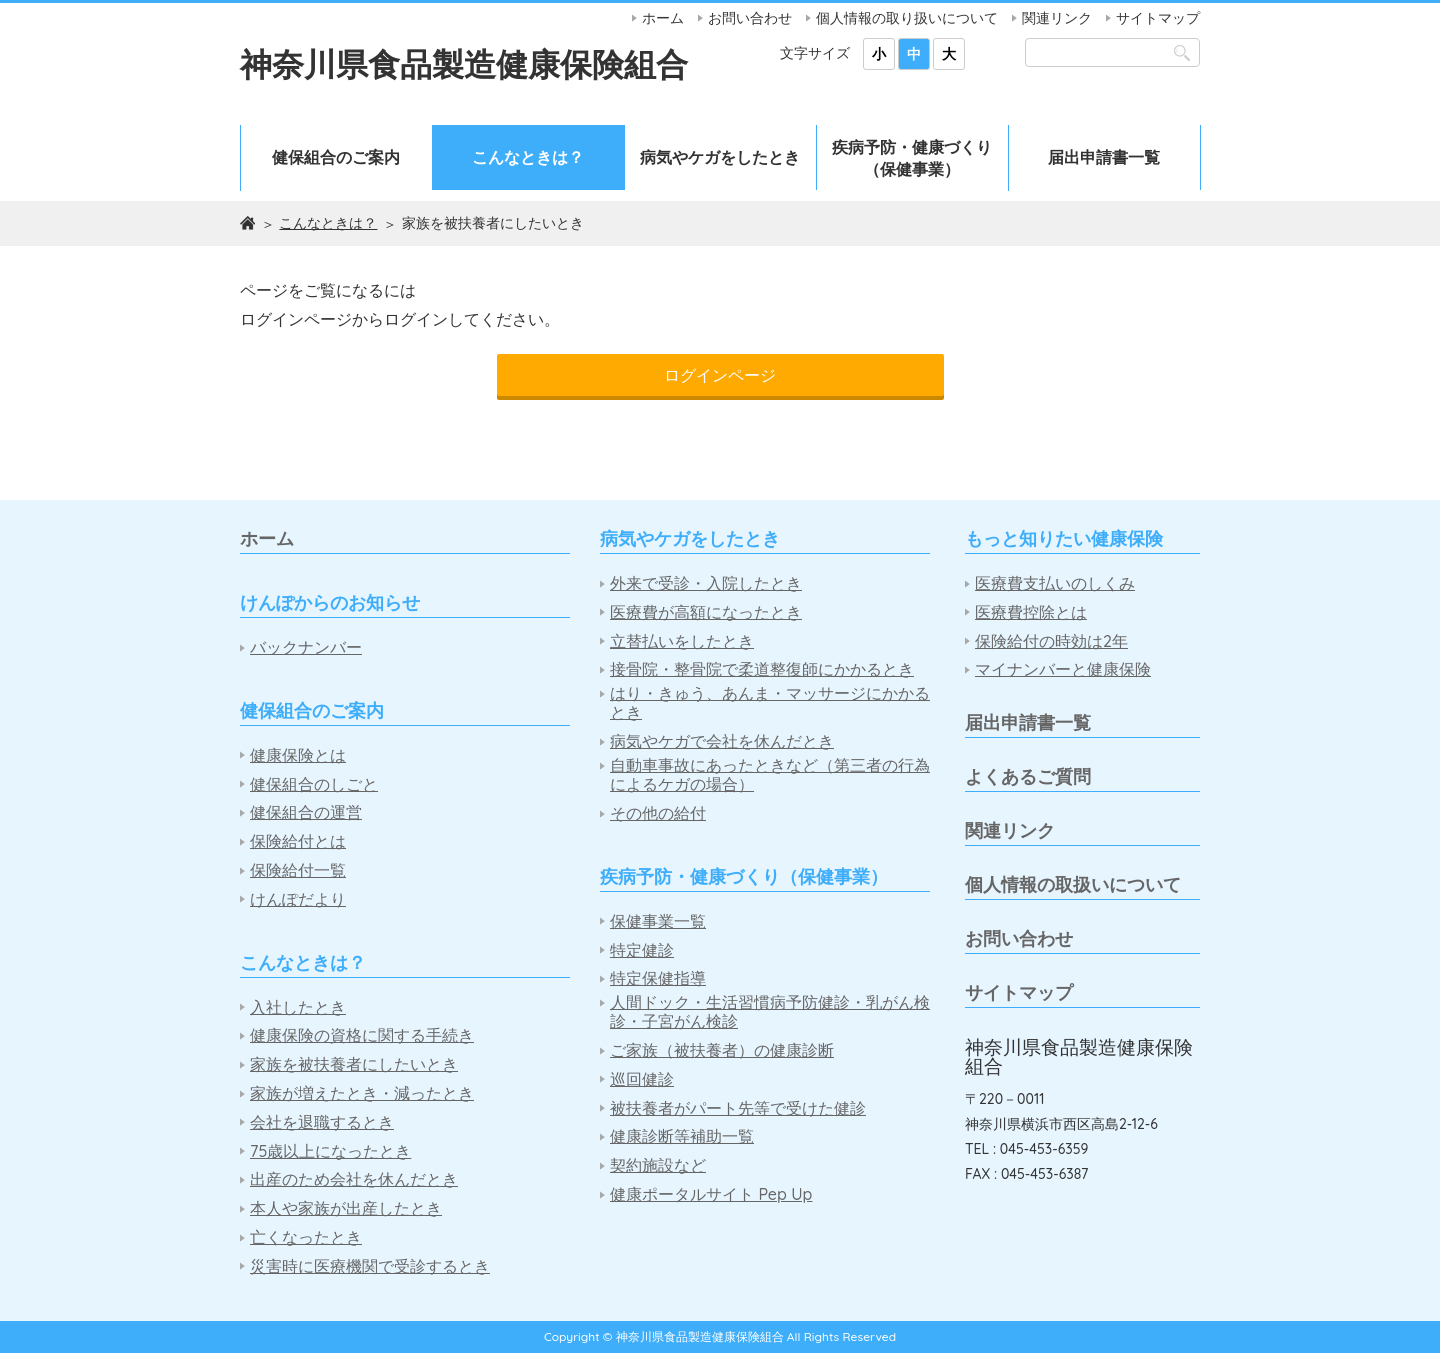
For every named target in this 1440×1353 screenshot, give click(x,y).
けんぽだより (298, 899)
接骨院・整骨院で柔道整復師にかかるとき (762, 669)
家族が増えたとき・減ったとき (362, 1093)
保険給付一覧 (298, 870)
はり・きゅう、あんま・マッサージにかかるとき (770, 703)
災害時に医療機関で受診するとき (370, 1266)
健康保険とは (298, 755)
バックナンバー (306, 647)
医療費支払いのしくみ (1055, 583)
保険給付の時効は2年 (1051, 641)
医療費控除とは (1031, 612)
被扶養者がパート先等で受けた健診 (738, 1108)
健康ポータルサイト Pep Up (711, 1194)
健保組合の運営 (306, 812)
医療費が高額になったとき (706, 612)
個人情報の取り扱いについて (907, 18)
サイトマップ (1158, 18)
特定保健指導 (658, 978)
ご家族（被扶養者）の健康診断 (722, 1050)
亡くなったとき (306, 1237)
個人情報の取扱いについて (1073, 884)
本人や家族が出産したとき (346, 1208)
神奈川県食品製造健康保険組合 (464, 64)
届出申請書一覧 (1104, 157)
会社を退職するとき (322, 1122)
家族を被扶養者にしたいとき (354, 1064)
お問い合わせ (750, 18)
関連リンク (1057, 18)
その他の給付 (658, 813)
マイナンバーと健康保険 (1063, 669)
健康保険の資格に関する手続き (362, 1035)
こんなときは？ (528, 157)
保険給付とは (298, 841)
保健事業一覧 (658, 921)
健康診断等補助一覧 (682, 1136)
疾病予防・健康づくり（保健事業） (912, 158)
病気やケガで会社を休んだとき (722, 741)
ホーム (663, 18)
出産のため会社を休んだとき (354, 1179)
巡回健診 (642, 1079)
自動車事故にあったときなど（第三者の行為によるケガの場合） (770, 775)
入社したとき (298, 1007)
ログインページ (720, 375)
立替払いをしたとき (682, 641)
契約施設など (658, 1165)
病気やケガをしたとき (720, 157)
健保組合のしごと (314, 784)
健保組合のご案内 (336, 157)
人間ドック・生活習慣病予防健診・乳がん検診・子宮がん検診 (770, 1012)
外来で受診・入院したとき (706, 583)
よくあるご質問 (1028, 776)
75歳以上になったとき (330, 1151)
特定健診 (642, 950)
